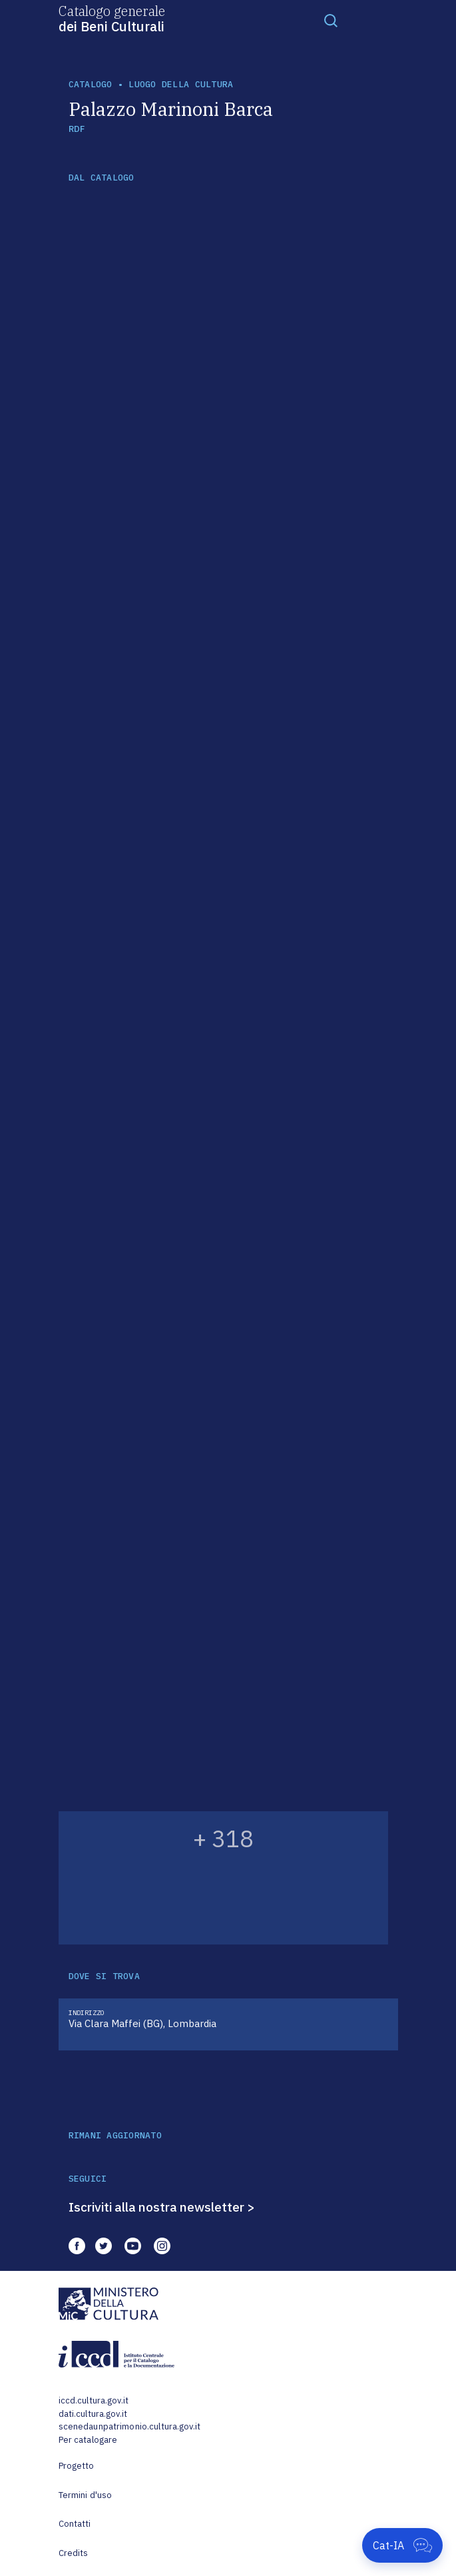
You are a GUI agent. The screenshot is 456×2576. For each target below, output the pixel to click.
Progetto (77, 2465)
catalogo (91, 84)
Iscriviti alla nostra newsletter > (162, 2207)
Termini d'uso (86, 2495)
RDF (77, 129)
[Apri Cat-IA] (402, 2545)
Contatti (75, 2523)
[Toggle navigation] (331, 20)
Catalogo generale (112, 18)
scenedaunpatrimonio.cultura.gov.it (129, 2426)
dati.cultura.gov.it (93, 2413)
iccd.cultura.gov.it (93, 2400)
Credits (74, 2553)
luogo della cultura (180, 84)
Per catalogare (88, 2439)
